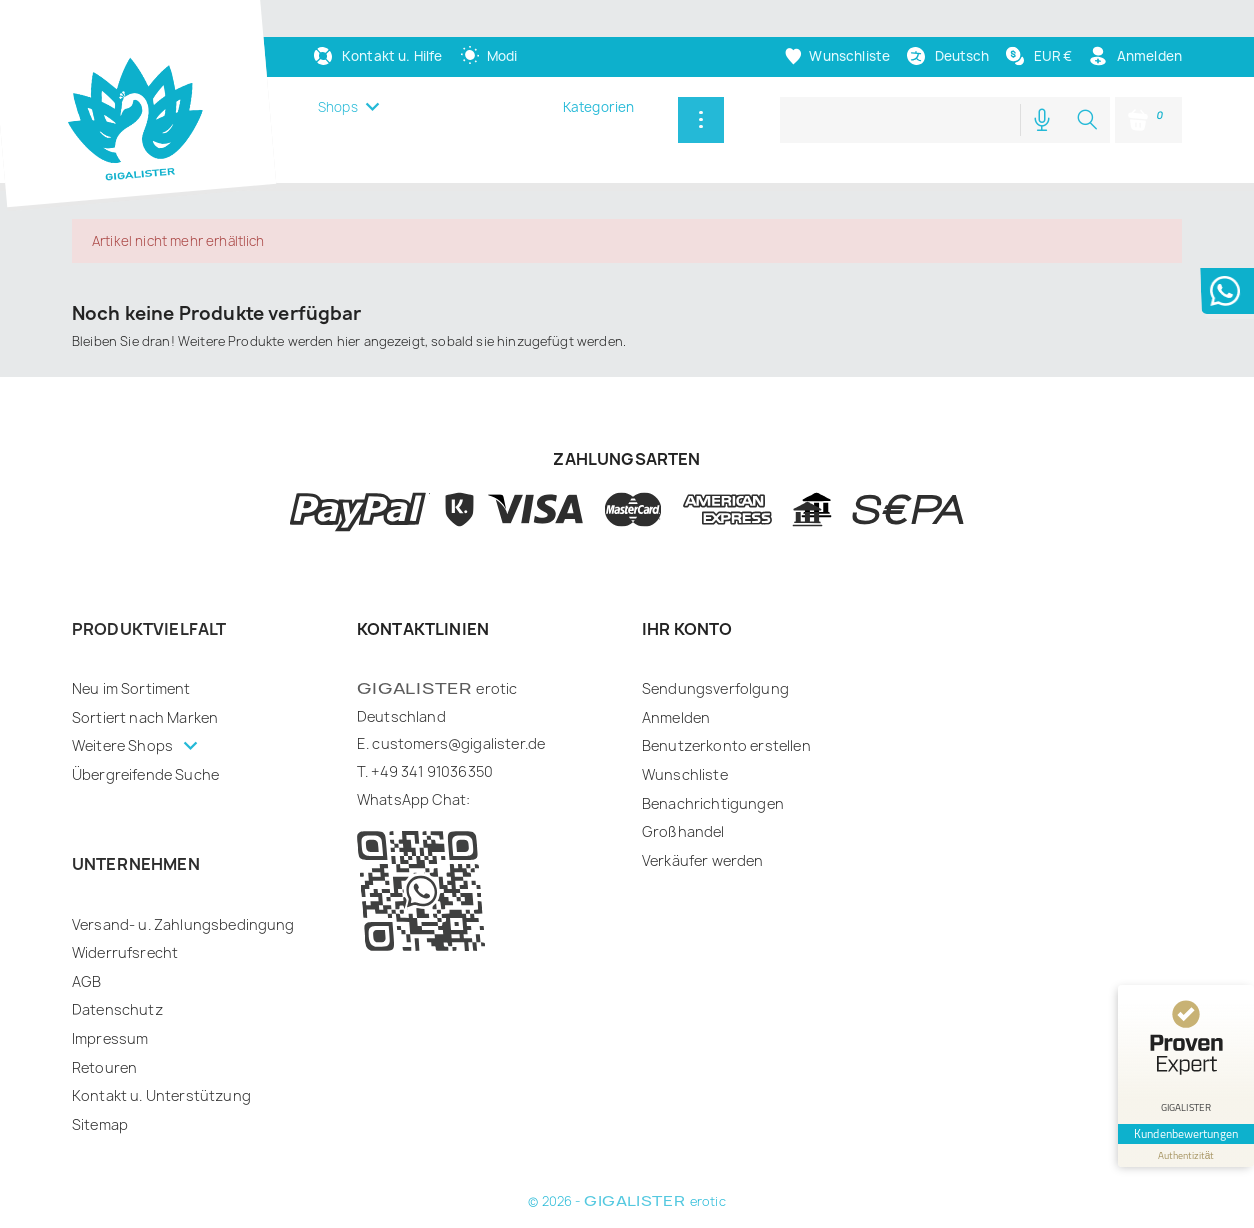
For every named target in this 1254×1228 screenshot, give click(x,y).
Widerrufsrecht (125, 952)
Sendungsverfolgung (715, 688)
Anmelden (676, 717)
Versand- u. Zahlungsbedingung (183, 924)
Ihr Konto (687, 629)
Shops (338, 107)
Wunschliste (685, 774)
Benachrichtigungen (713, 803)
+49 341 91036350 (432, 771)
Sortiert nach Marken (145, 717)
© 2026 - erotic (626, 1201)
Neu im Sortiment (131, 688)
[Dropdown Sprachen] (947, 56)
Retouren (104, 1067)
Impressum (110, 1038)
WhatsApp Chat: (413, 799)
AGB (86, 981)
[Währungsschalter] (1038, 56)
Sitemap (100, 1124)
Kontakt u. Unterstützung (161, 1095)
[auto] (489, 56)
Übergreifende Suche (145, 774)
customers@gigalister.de (458, 743)
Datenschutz (117, 1009)
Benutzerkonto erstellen (726, 745)
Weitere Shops (124, 745)
